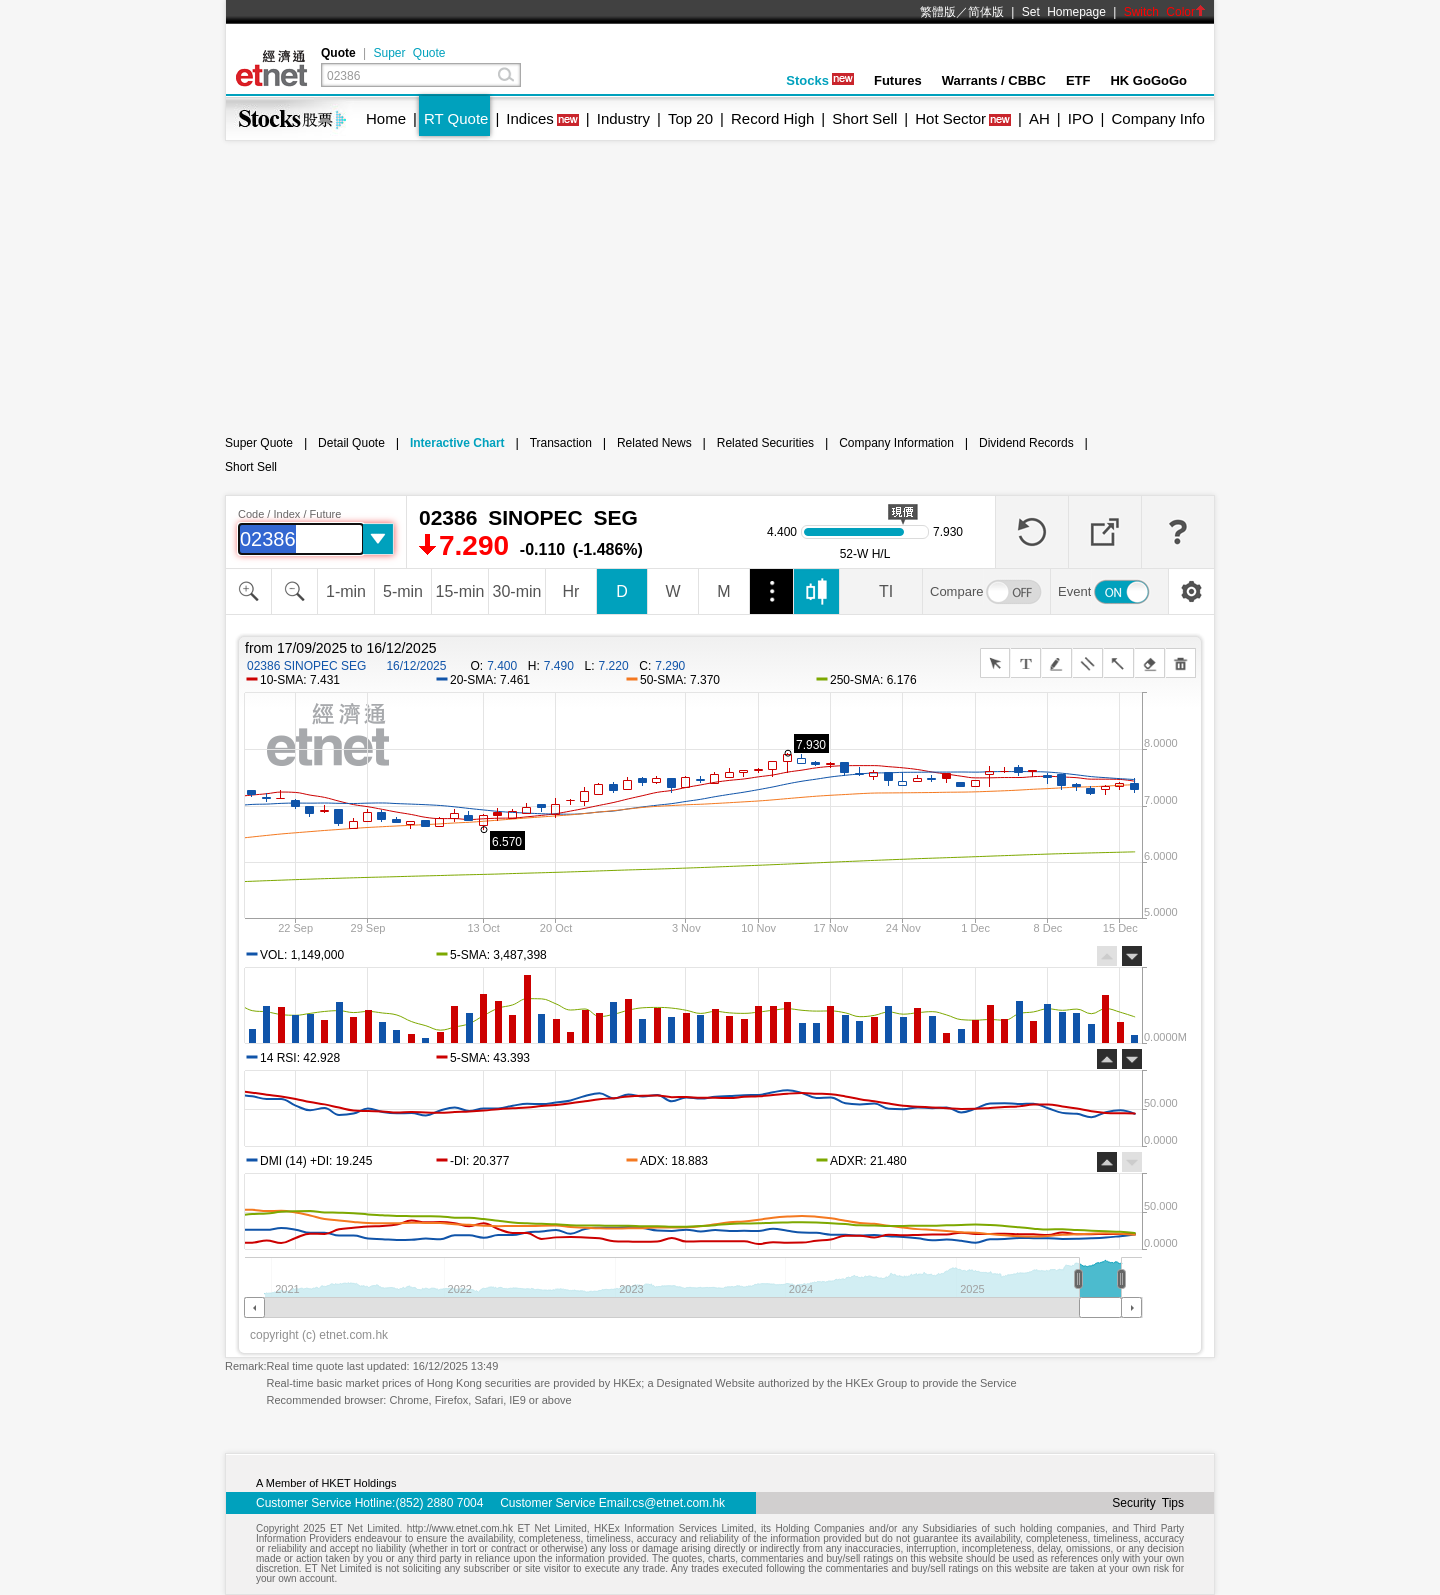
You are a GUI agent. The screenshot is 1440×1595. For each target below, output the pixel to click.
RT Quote (456, 118)
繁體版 (938, 12)
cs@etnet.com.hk (678, 1503)
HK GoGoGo (1148, 80)
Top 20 (690, 118)
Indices (530, 118)
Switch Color (1165, 12)
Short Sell (864, 118)
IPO (1081, 118)
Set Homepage (1064, 12)
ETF (1078, 80)
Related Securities (765, 443)
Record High (772, 118)
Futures (898, 80)
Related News (654, 443)
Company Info (1157, 118)
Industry (623, 118)
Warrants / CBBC (994, 80)
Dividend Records (1026, 443)
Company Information (896, 443)
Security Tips (1148, 1503)
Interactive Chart (457, 443)
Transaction (561, 443)
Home (386, 118)
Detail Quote (351, 443)
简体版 (986, 12)
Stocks (820, 80)
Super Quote (409, 53)
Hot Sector (950, 118)
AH (1039, 118)
